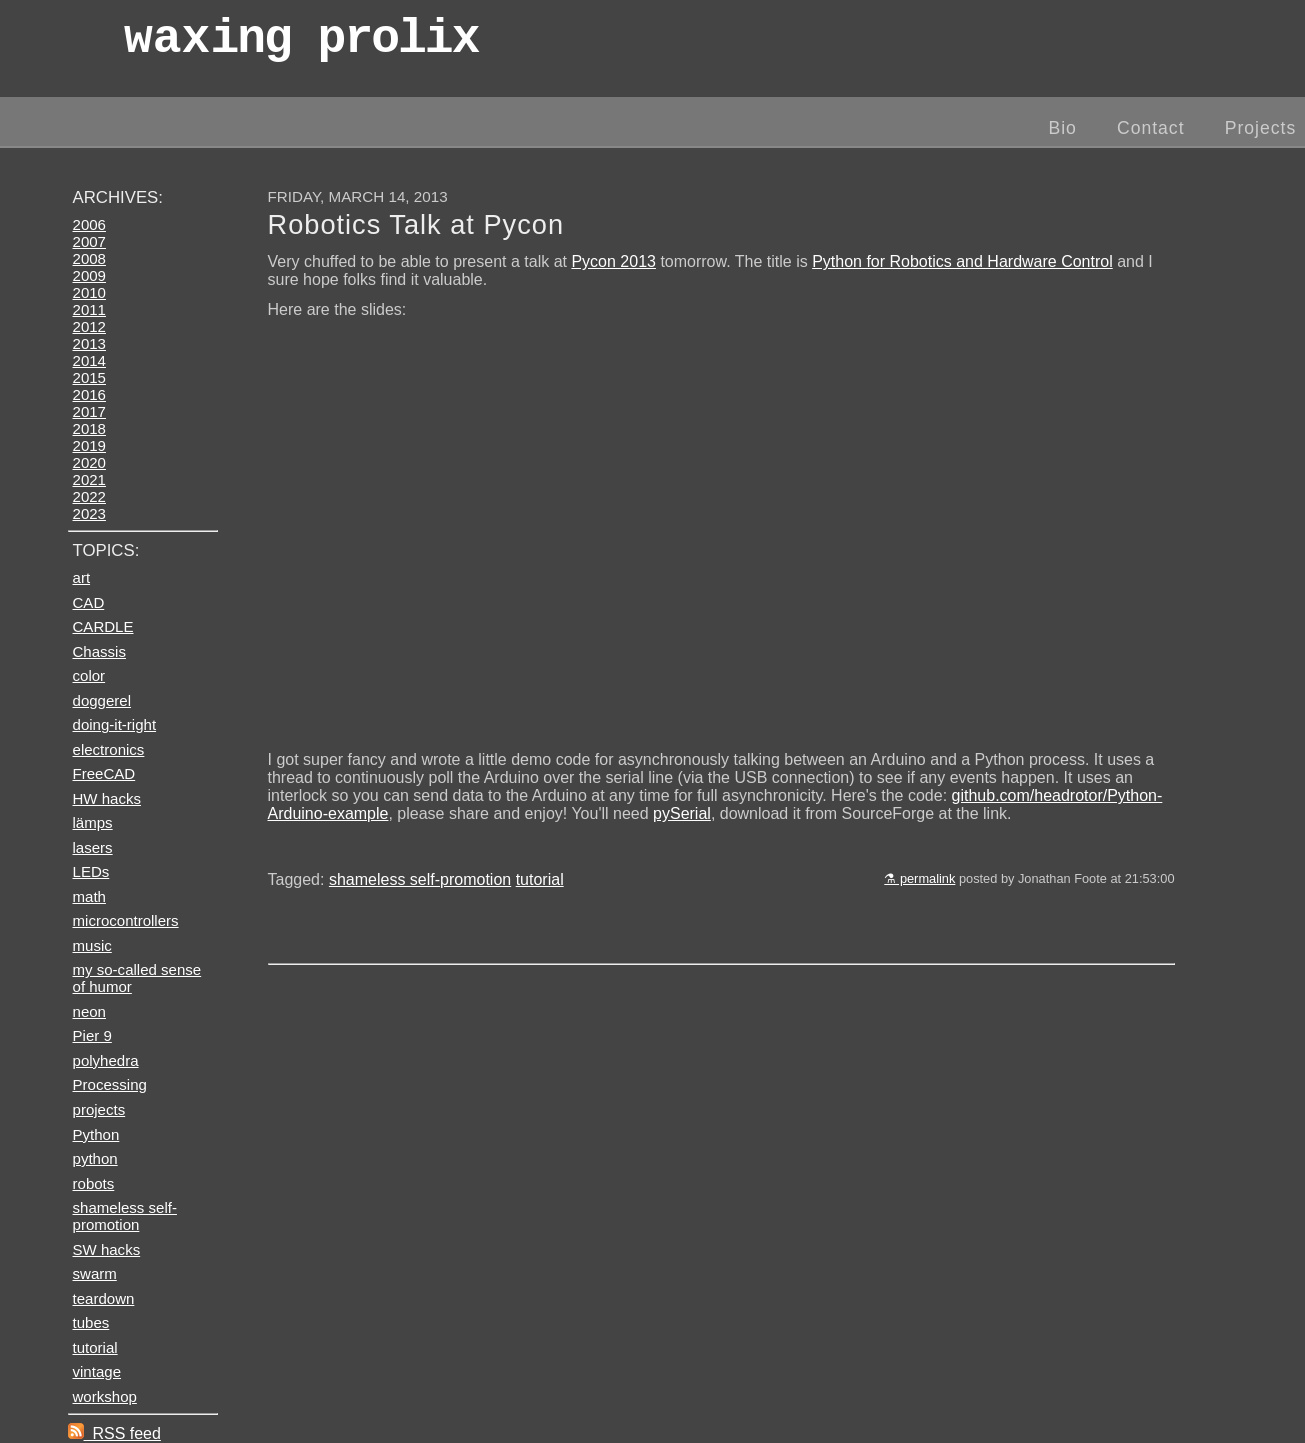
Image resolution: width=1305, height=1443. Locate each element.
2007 (89, 241)
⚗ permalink (919, 878)
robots (94, 1183)
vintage (97, 1371)
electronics (109, 749)
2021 (89, 479)
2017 (89, 411)
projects (99, 1109)
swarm (95, 1273)
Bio (1062, 128)
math (89, 896)
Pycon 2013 (613, 261)
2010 (89, 292)
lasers (93, 847)
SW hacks (107, 1249)
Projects (1261, 128)
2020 (89, 462)
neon (89, 1011)
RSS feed (114, 1433)
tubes (91, 1322)
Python (96, 1134)
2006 (89, 224)
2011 (89, 309)
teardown (104, 1298)
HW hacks (107, 798)
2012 (89, 326)
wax (301, 44)
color (89, 675)
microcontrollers (126, 920)
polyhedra (106, 1060)
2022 (89, 496)
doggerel (102, 700)
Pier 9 (92, 1035)
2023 (89, 513)
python (95, 1158)
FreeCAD (104, 773)
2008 (89, 258)
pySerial (682, 813)
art (82, 577)
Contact (1151, 128)
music (92, 945)
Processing (110, 1084)
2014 (89, 360)
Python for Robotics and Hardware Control (962, 261)
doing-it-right (115, 724)
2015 (89, 377)
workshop (105, 1396)
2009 (89, 275)
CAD (89, 602)
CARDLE (103, 626)
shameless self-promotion (420, 879)
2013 (89, 343)
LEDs (91, 871)
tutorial (540, 879)
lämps (93, 822)
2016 (89, 394)
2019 (89, 445)
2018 (89, 428)
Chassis (99, 651)
